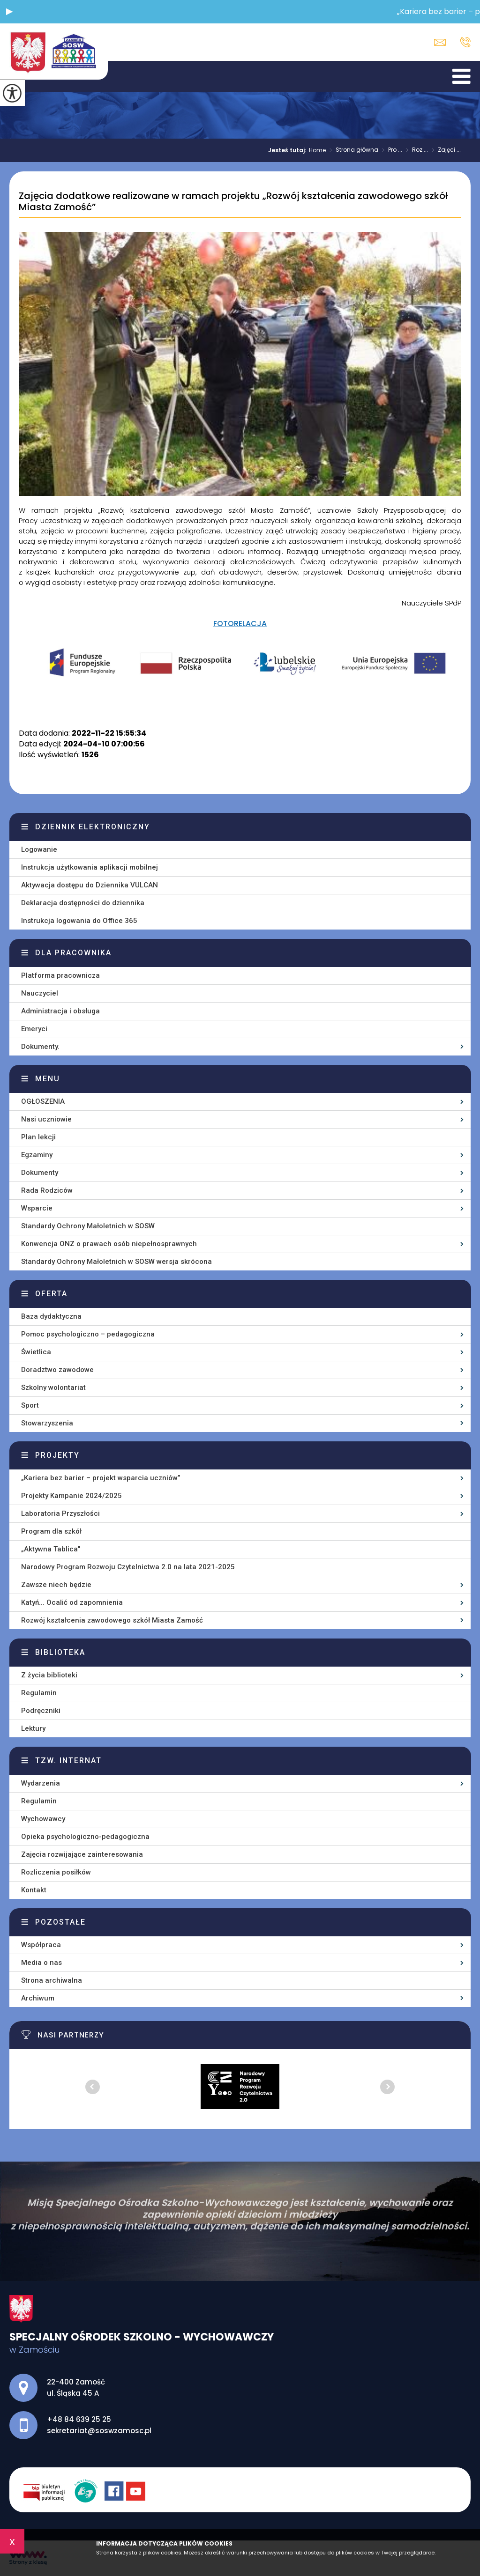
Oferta (51, 1293)
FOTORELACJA (240, 623)
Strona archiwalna (51, 1980)
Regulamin (39, 1693)
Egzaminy (36, 1155)
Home (317, 150)
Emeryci (34, 1029)
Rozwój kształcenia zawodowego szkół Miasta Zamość (112, 1620)
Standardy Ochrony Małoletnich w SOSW (88, 1226)
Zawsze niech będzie (56, 1584)
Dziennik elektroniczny (92, 826)
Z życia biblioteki (49, 1675)
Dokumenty (39, 1172)
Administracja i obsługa (60, 1011)
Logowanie (39, 849)
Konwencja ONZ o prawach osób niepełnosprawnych (109, 1244)
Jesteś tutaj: (288, 150)
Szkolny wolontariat (53, 1387)
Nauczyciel (39, 993)
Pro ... (390, 150)
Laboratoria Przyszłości (60, 1513)
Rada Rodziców (47, 1190)
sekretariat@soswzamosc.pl (440, 42)
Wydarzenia (40, 1783)
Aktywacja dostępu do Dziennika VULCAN (89, 885)
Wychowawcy (43, 1819)
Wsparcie (36, 1208)
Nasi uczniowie (46, 1119)
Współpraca (41, 1945)
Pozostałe (60, 1922)
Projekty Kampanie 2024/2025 (71, 1495)
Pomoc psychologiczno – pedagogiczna (88, 1334)
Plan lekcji (38, 1137)
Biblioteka (60, 1652)
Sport (30, 1405)
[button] (9, 11)
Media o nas (41, 1962)
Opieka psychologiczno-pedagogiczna (85, 1836)
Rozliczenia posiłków (56, 1872)
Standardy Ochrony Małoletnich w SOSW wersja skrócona (116, 1261)
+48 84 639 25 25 (465, 42)
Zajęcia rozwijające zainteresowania (82, 1854)
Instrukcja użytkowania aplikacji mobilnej (89, 867)
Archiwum (37, 1998)
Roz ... (415, 150)
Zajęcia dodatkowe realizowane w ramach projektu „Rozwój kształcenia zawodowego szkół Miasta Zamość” (233, 202)
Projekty (57, 1455)
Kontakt (33, 1890)
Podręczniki (40, 1710)
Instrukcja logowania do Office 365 (79, 920)
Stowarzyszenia (47, 1423)
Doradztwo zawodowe (57, 1370)
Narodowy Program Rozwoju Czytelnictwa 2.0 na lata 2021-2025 (128, 1567)
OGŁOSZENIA (43, 1101)
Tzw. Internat (68, 1760)
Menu (47, 1078)
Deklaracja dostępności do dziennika (82, 903)
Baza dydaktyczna (51, 1316)
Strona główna (352, 150)
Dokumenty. (40, 1046)
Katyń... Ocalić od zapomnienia (72, 1602)
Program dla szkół (51, 1531)
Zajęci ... (444, 150)
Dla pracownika (73, 952)
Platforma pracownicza (60, 975)
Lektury (33, 1728)
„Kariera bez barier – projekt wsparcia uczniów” (100, 1478)
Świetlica (36, 1352)
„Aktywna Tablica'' (50, 1549)
